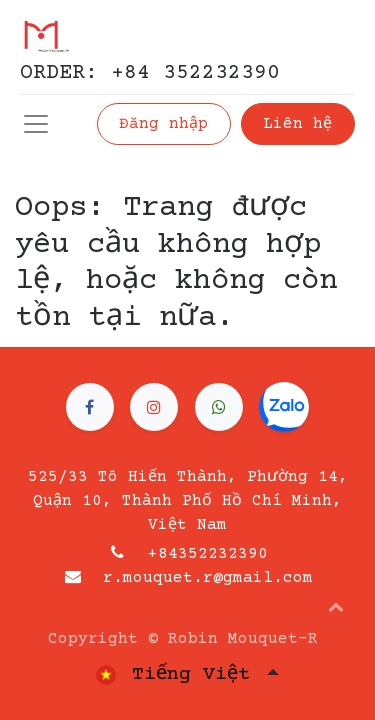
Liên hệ (297, 124)
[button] (336, 606)
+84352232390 (208, 554)
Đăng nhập (163, 124)
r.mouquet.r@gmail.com (208, 578)
